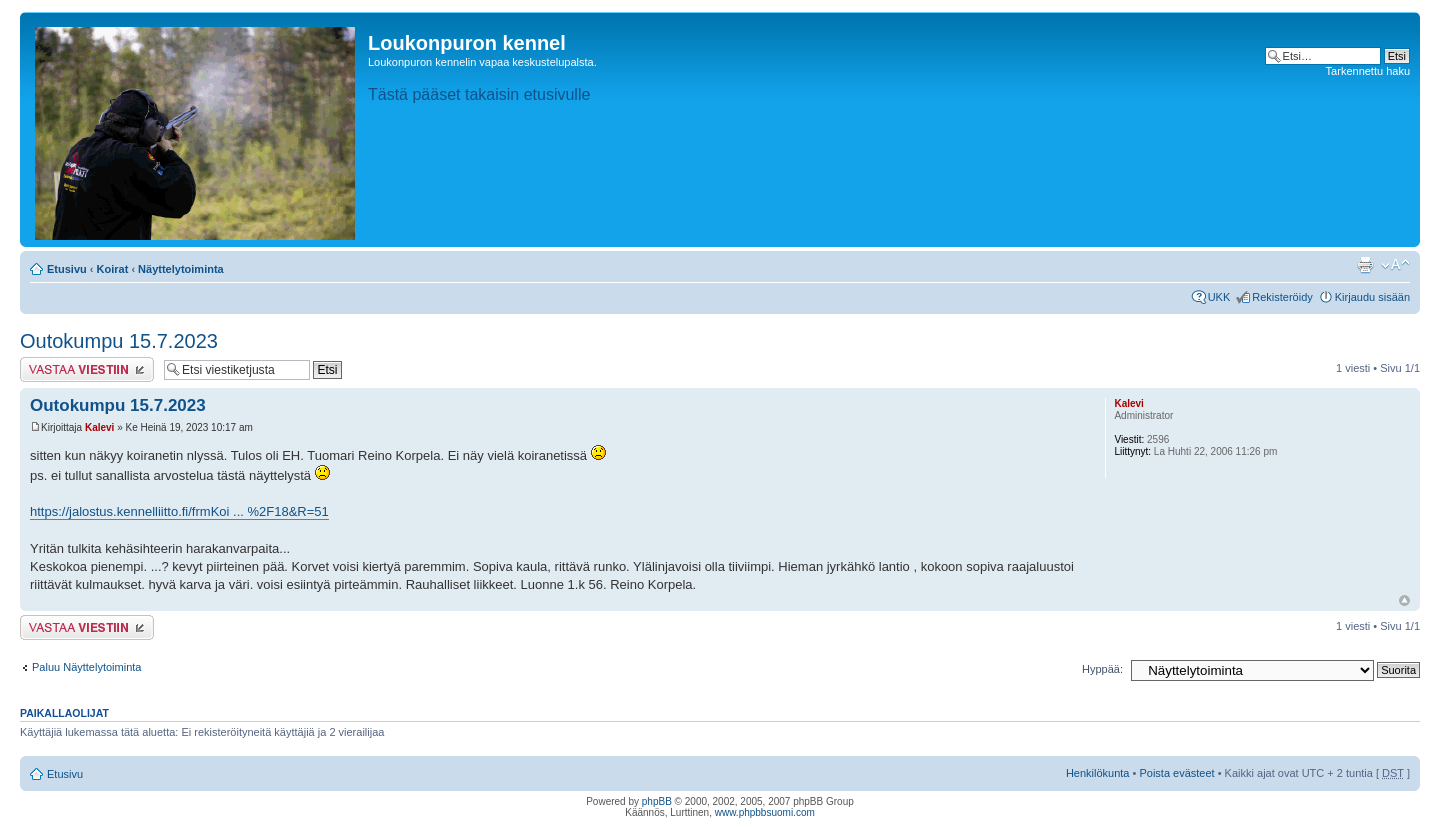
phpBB (657, 801)
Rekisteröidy (1282, 297)
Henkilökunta (1098, 773)
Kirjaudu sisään (1372, 297)
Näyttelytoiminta (181, 269)
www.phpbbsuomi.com (765, 812)
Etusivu (67, 269)
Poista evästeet (1176, 773)
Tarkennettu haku (1368, 71)
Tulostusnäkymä (1365, 265)
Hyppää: (1102, 669)
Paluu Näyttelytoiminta (86, 667)
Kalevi (99, 427)
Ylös (1404, 600)
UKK (1219, 297)
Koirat (113, 269)
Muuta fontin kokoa (1395, 265)
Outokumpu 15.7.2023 (119, 341)
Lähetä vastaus (87, 369)
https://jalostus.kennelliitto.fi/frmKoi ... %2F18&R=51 (179, 511)
